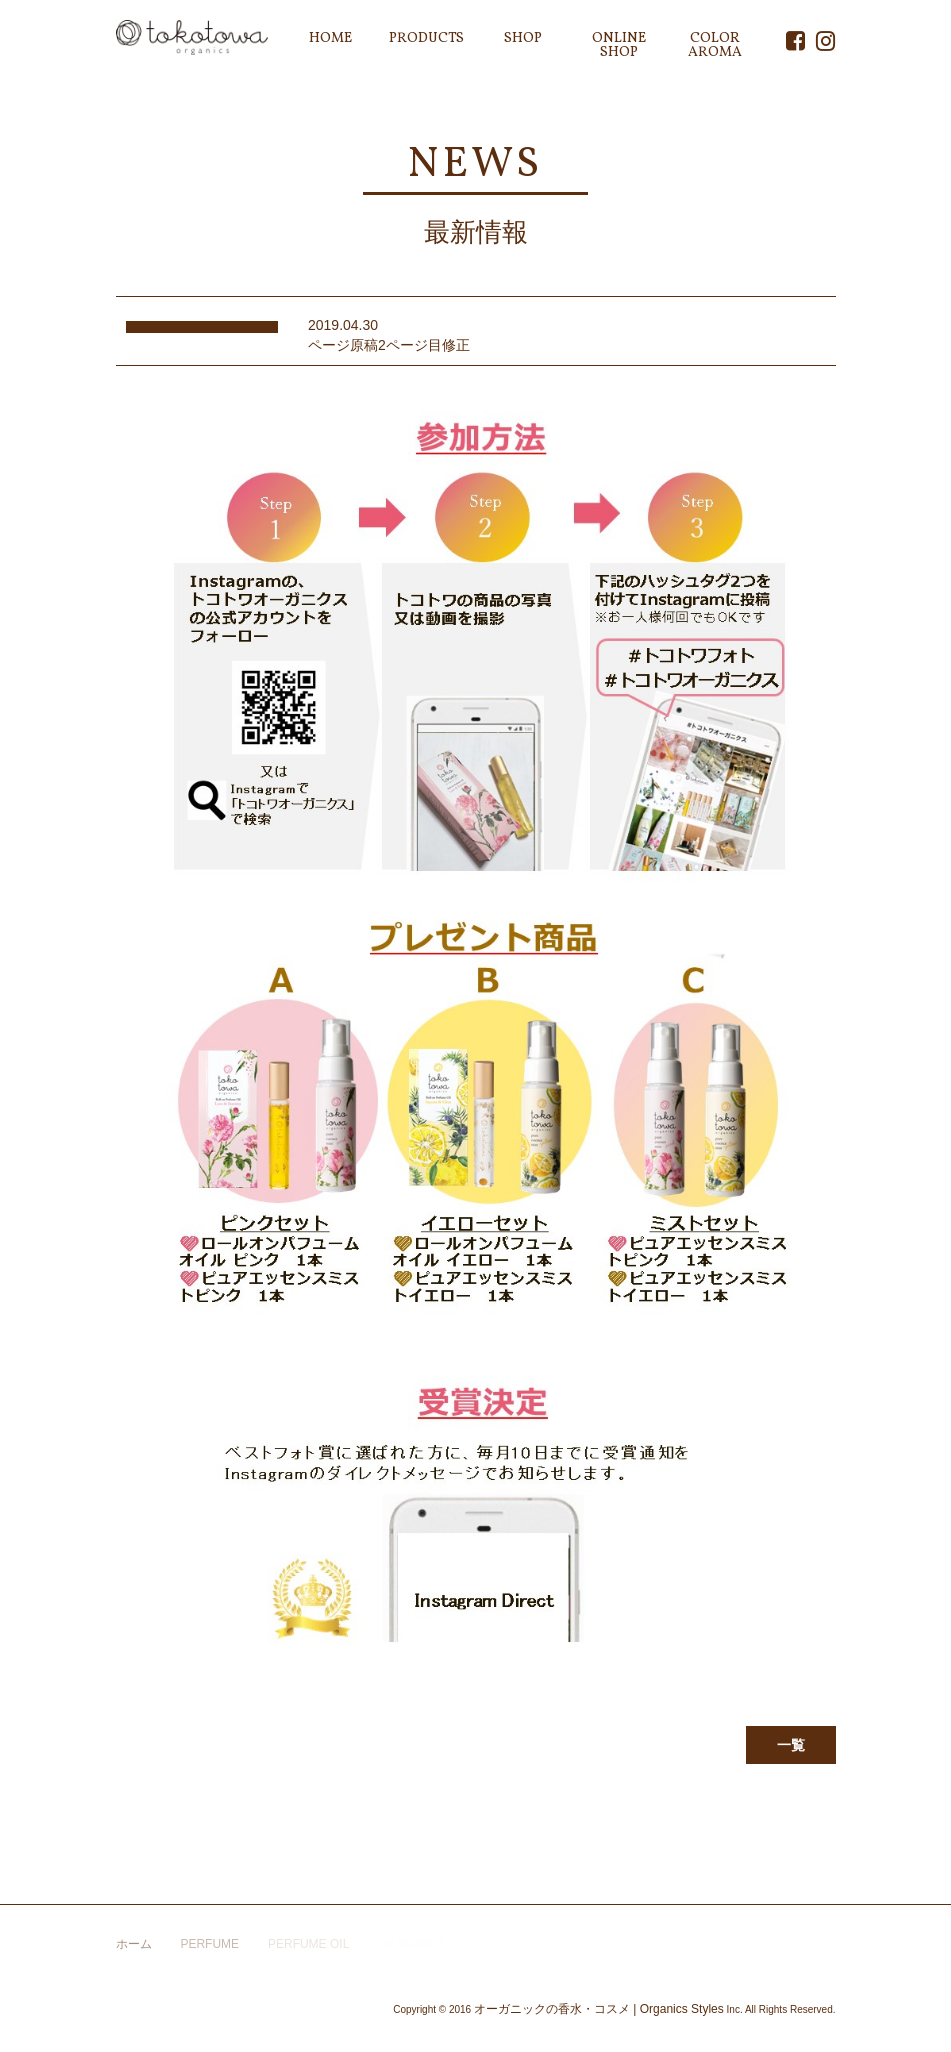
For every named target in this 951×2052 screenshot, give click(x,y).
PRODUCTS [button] (426, 38)
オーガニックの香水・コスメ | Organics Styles (599, 2009)
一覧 (791, 1745)
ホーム (134, 1944)
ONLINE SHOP (619, 45)
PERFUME (209, 1944)
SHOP (523, 38)
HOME (330, 38)
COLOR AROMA (715, 45)
